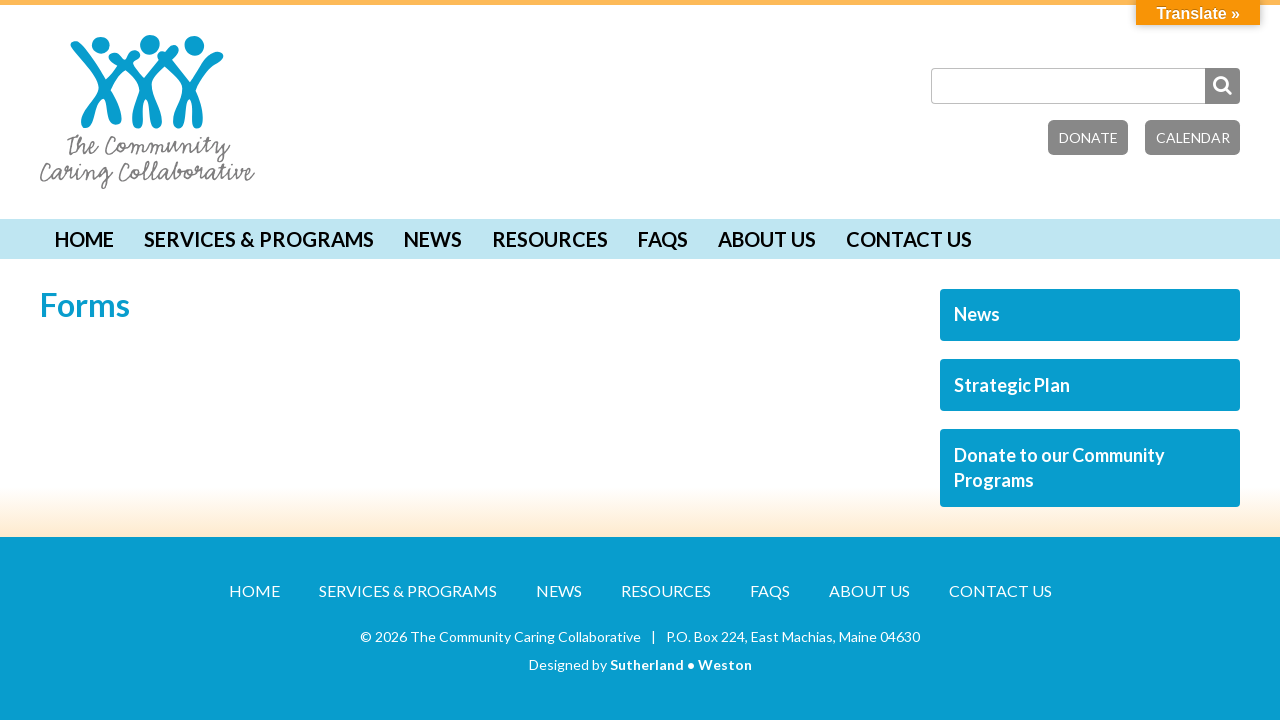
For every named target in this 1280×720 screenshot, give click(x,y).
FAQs (663, 239)
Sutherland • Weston (681, 664)
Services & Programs (259, 239)
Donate (1088, 137)
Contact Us (909, 239)
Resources (550, 239)
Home (84, 239)
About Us (767, 239)
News (433, 239)
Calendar (1193, 137)
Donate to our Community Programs (1059, 467)
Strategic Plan (1012, 385)
